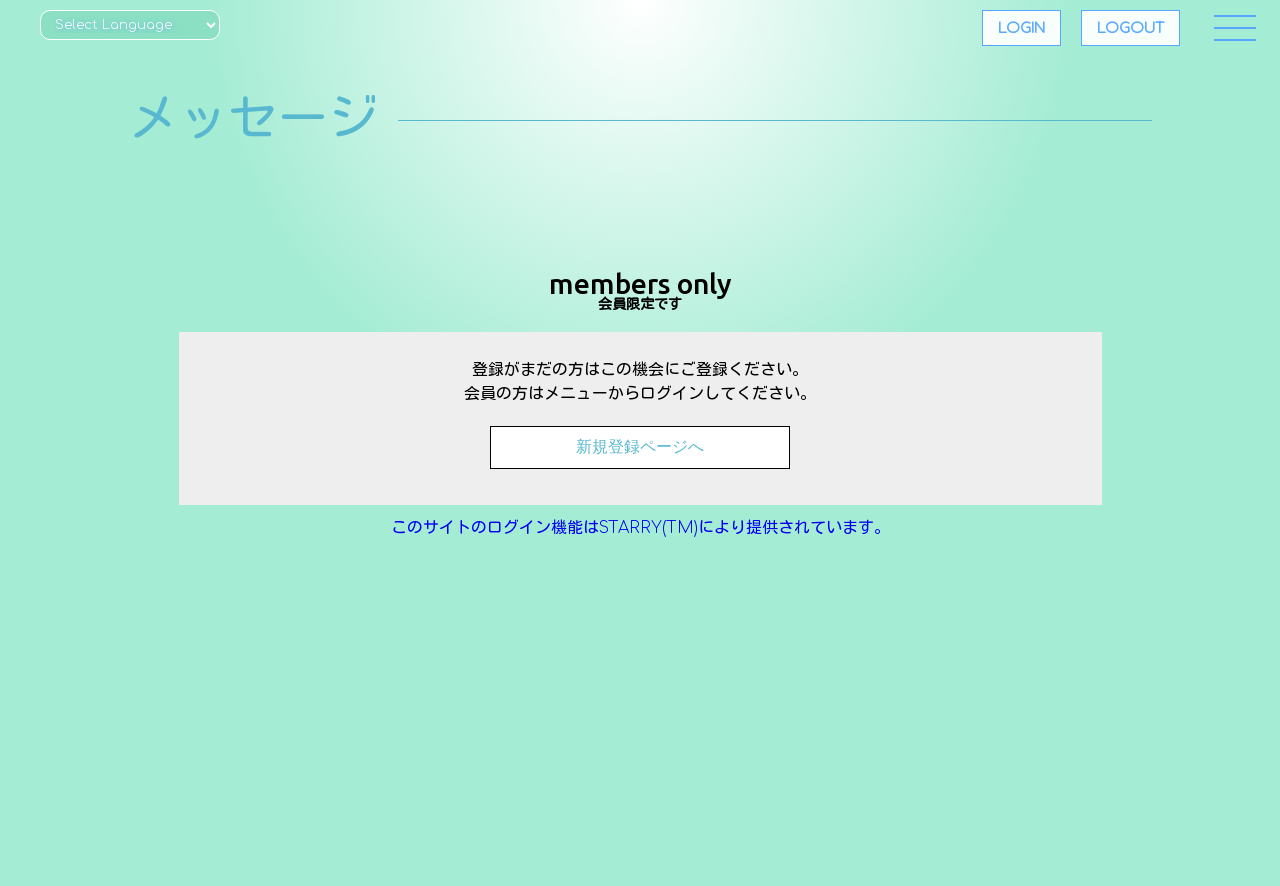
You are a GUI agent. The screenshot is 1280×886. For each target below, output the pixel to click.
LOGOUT (1130, 28)
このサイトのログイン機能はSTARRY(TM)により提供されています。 (640, 528)
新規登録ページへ (640, 446)
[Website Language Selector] (130, 25)
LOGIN (1021, 28)
